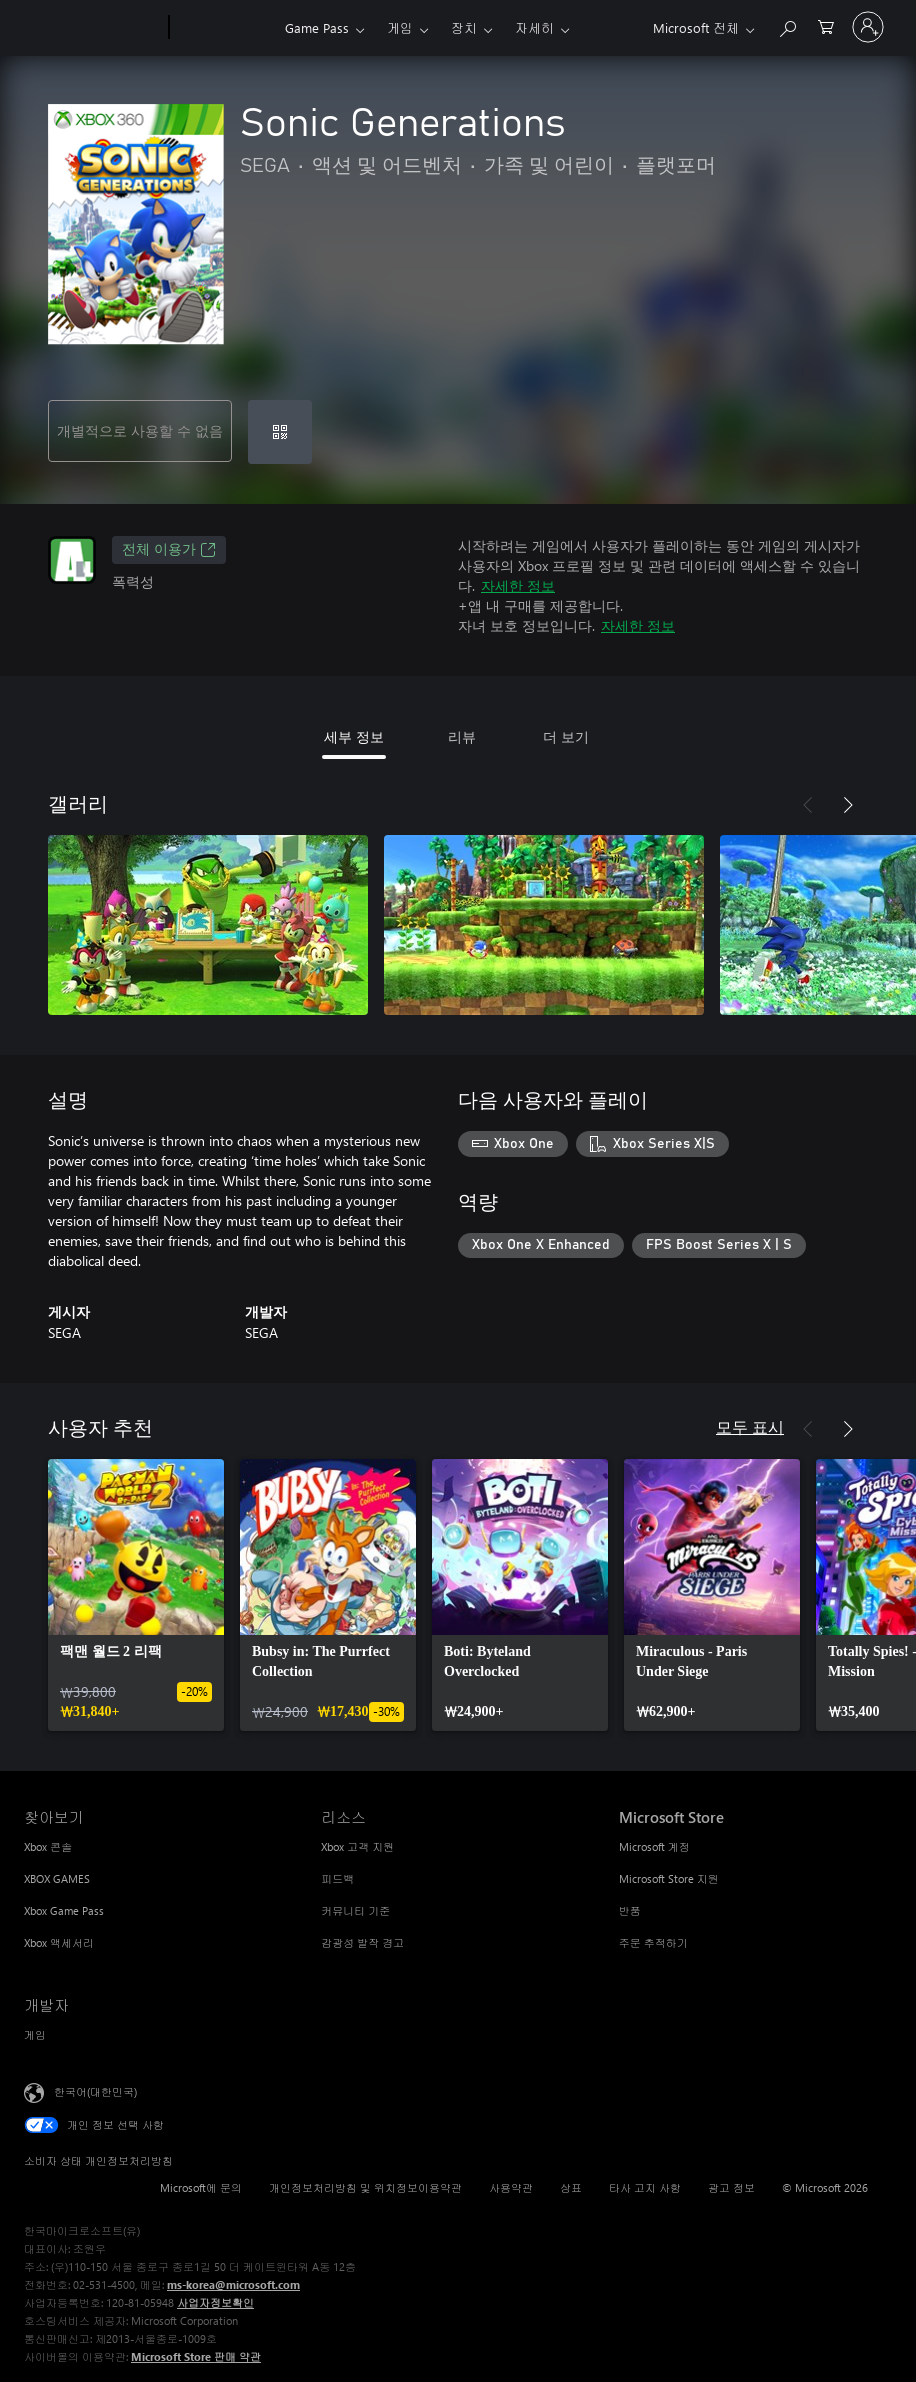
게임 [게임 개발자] (35, 2034)
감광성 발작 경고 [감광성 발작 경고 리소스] (362, 1942)
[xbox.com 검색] (787, 25)
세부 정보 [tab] (354, 736)
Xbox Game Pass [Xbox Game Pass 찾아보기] (64, 1910)
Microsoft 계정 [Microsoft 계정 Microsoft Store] (654, 1846)
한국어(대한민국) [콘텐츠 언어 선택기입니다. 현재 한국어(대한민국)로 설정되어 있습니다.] (95, 2091)
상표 (571, 2187)
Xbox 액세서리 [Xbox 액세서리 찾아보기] (59, 1942)
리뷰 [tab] (462, 736)
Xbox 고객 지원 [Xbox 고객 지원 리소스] (357, 1846)
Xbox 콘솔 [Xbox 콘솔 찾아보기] (48, 1846)
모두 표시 (750, 1426)
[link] (136, 1595)
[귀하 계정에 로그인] (868, 27)
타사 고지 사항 (645, 2187)
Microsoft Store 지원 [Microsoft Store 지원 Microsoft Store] (669, 1878)
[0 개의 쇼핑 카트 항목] (826, 25)
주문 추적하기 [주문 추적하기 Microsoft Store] (653, 1942)
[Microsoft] (92, 28)
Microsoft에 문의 (201, 2187)
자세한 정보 (518, 585)
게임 (400, 27)
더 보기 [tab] (566, 736)
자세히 (534, 27)
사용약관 (511, 2187)
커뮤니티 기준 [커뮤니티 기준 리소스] (355, 1910)
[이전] (808, 805)
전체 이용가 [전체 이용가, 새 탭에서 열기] (169, 550)
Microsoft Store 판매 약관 (196, 2356)
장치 (464, 27)
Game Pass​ (317, 27)
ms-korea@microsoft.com (233, 2284)
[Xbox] (224, 28)
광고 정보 (731, 2187)
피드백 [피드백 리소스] (337, 1878)
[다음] (848, 805)
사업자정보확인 (215, 2302)
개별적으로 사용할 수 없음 (140, 430)
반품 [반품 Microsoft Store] (630, 1910)
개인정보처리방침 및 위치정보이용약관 (365, 2187)
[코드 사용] (280, 432)
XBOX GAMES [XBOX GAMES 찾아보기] (57, 1878)
